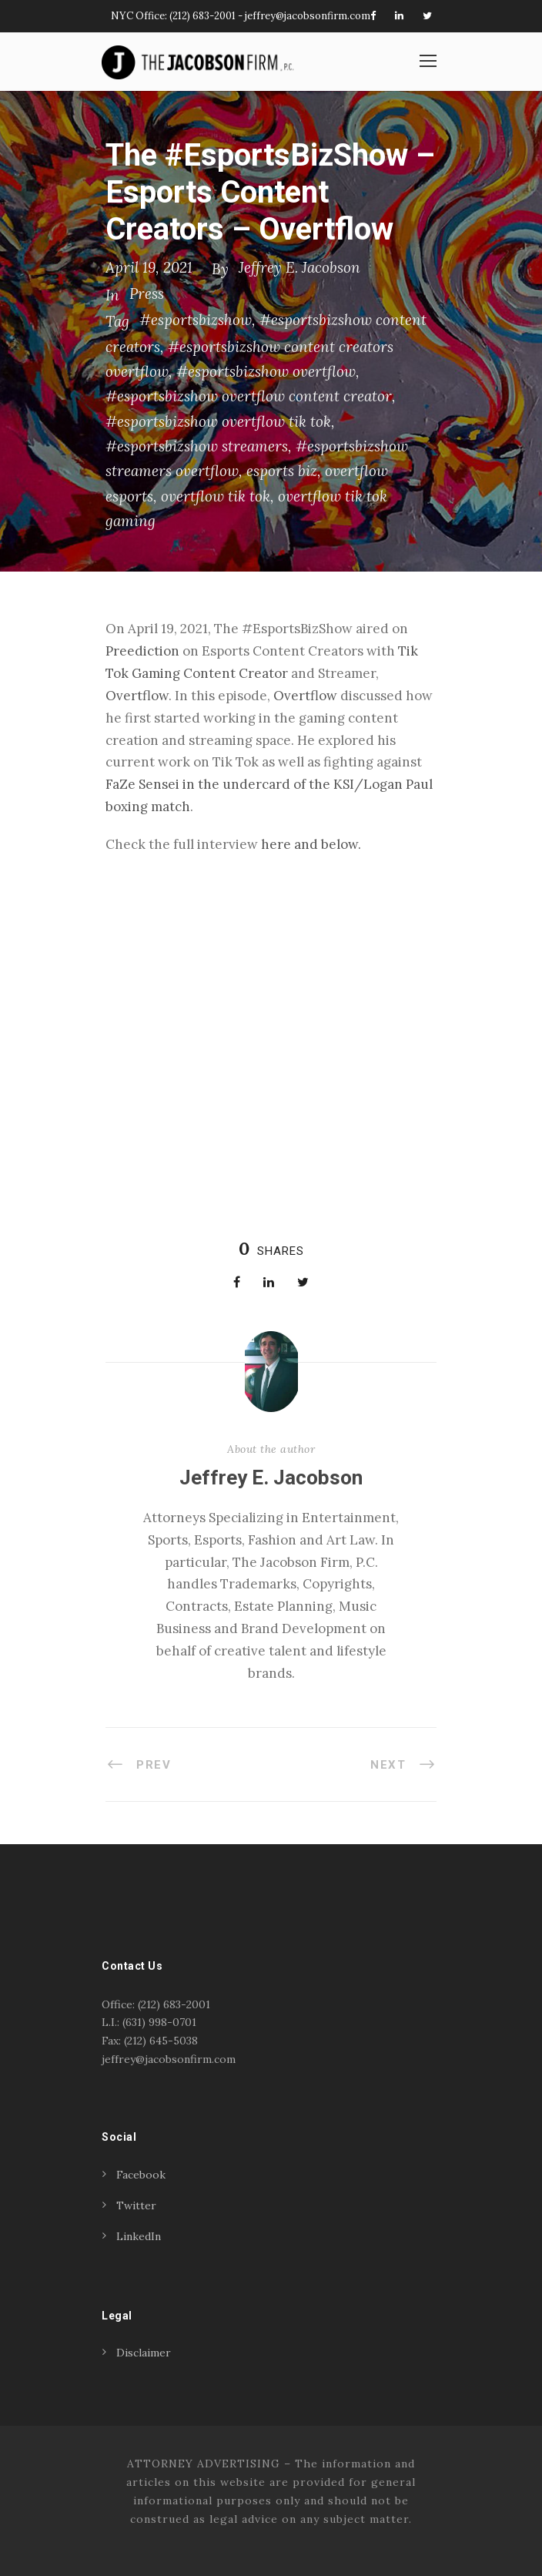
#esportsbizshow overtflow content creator (248, 396)
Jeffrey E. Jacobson (299, 267)
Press (146, 293)
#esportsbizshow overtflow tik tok (218, 421)
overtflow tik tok (215, 496)
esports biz (281, 470)
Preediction (142, 650)
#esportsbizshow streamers (196, 446)
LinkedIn (138, 2236)
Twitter (136, 2205)
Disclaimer (143, 2353)
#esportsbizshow (195, 319)
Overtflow (137, 695)
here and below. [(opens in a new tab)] (311, 844)
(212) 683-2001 (202, 15)
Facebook (141, 2175)
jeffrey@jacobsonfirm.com (307, 15)
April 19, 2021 (148, 267)
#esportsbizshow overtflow (266, 371)
